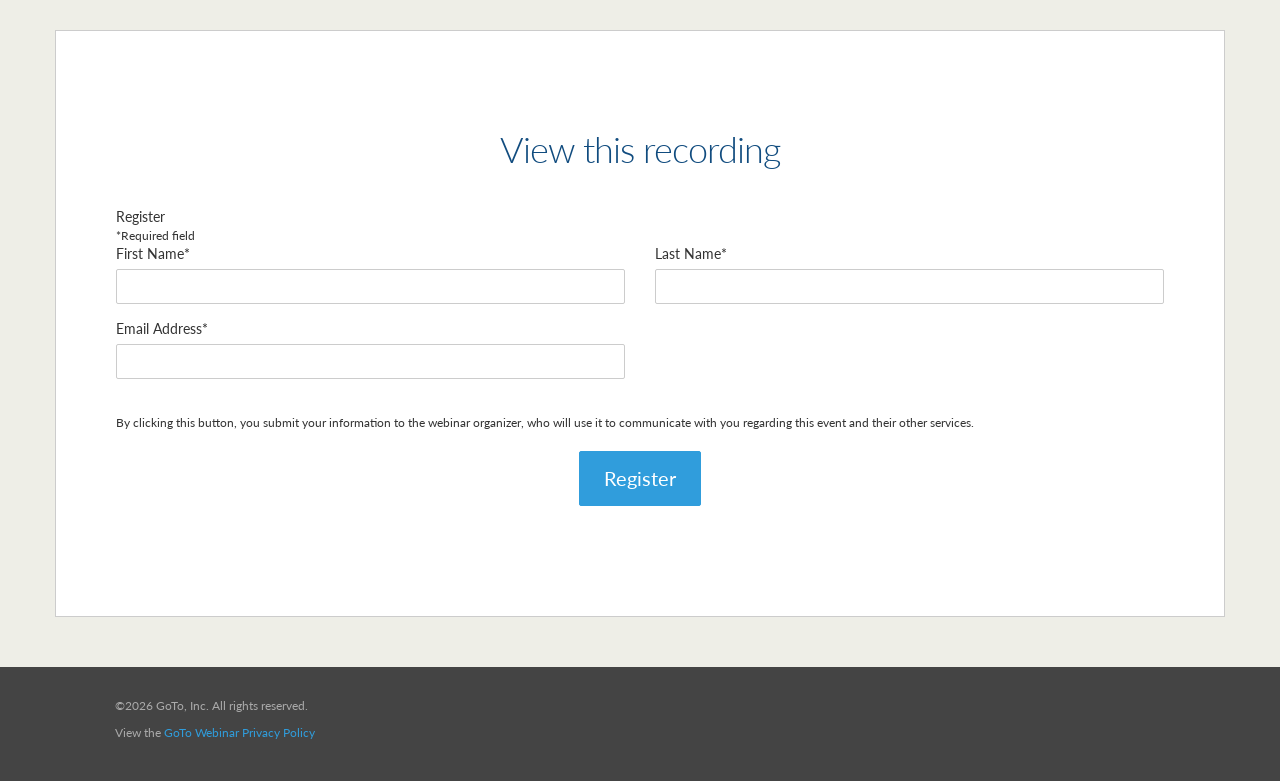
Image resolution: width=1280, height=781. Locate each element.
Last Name (688, 253)
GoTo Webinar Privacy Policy (239, 732)
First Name (150, 253)
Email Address (159, 328)
